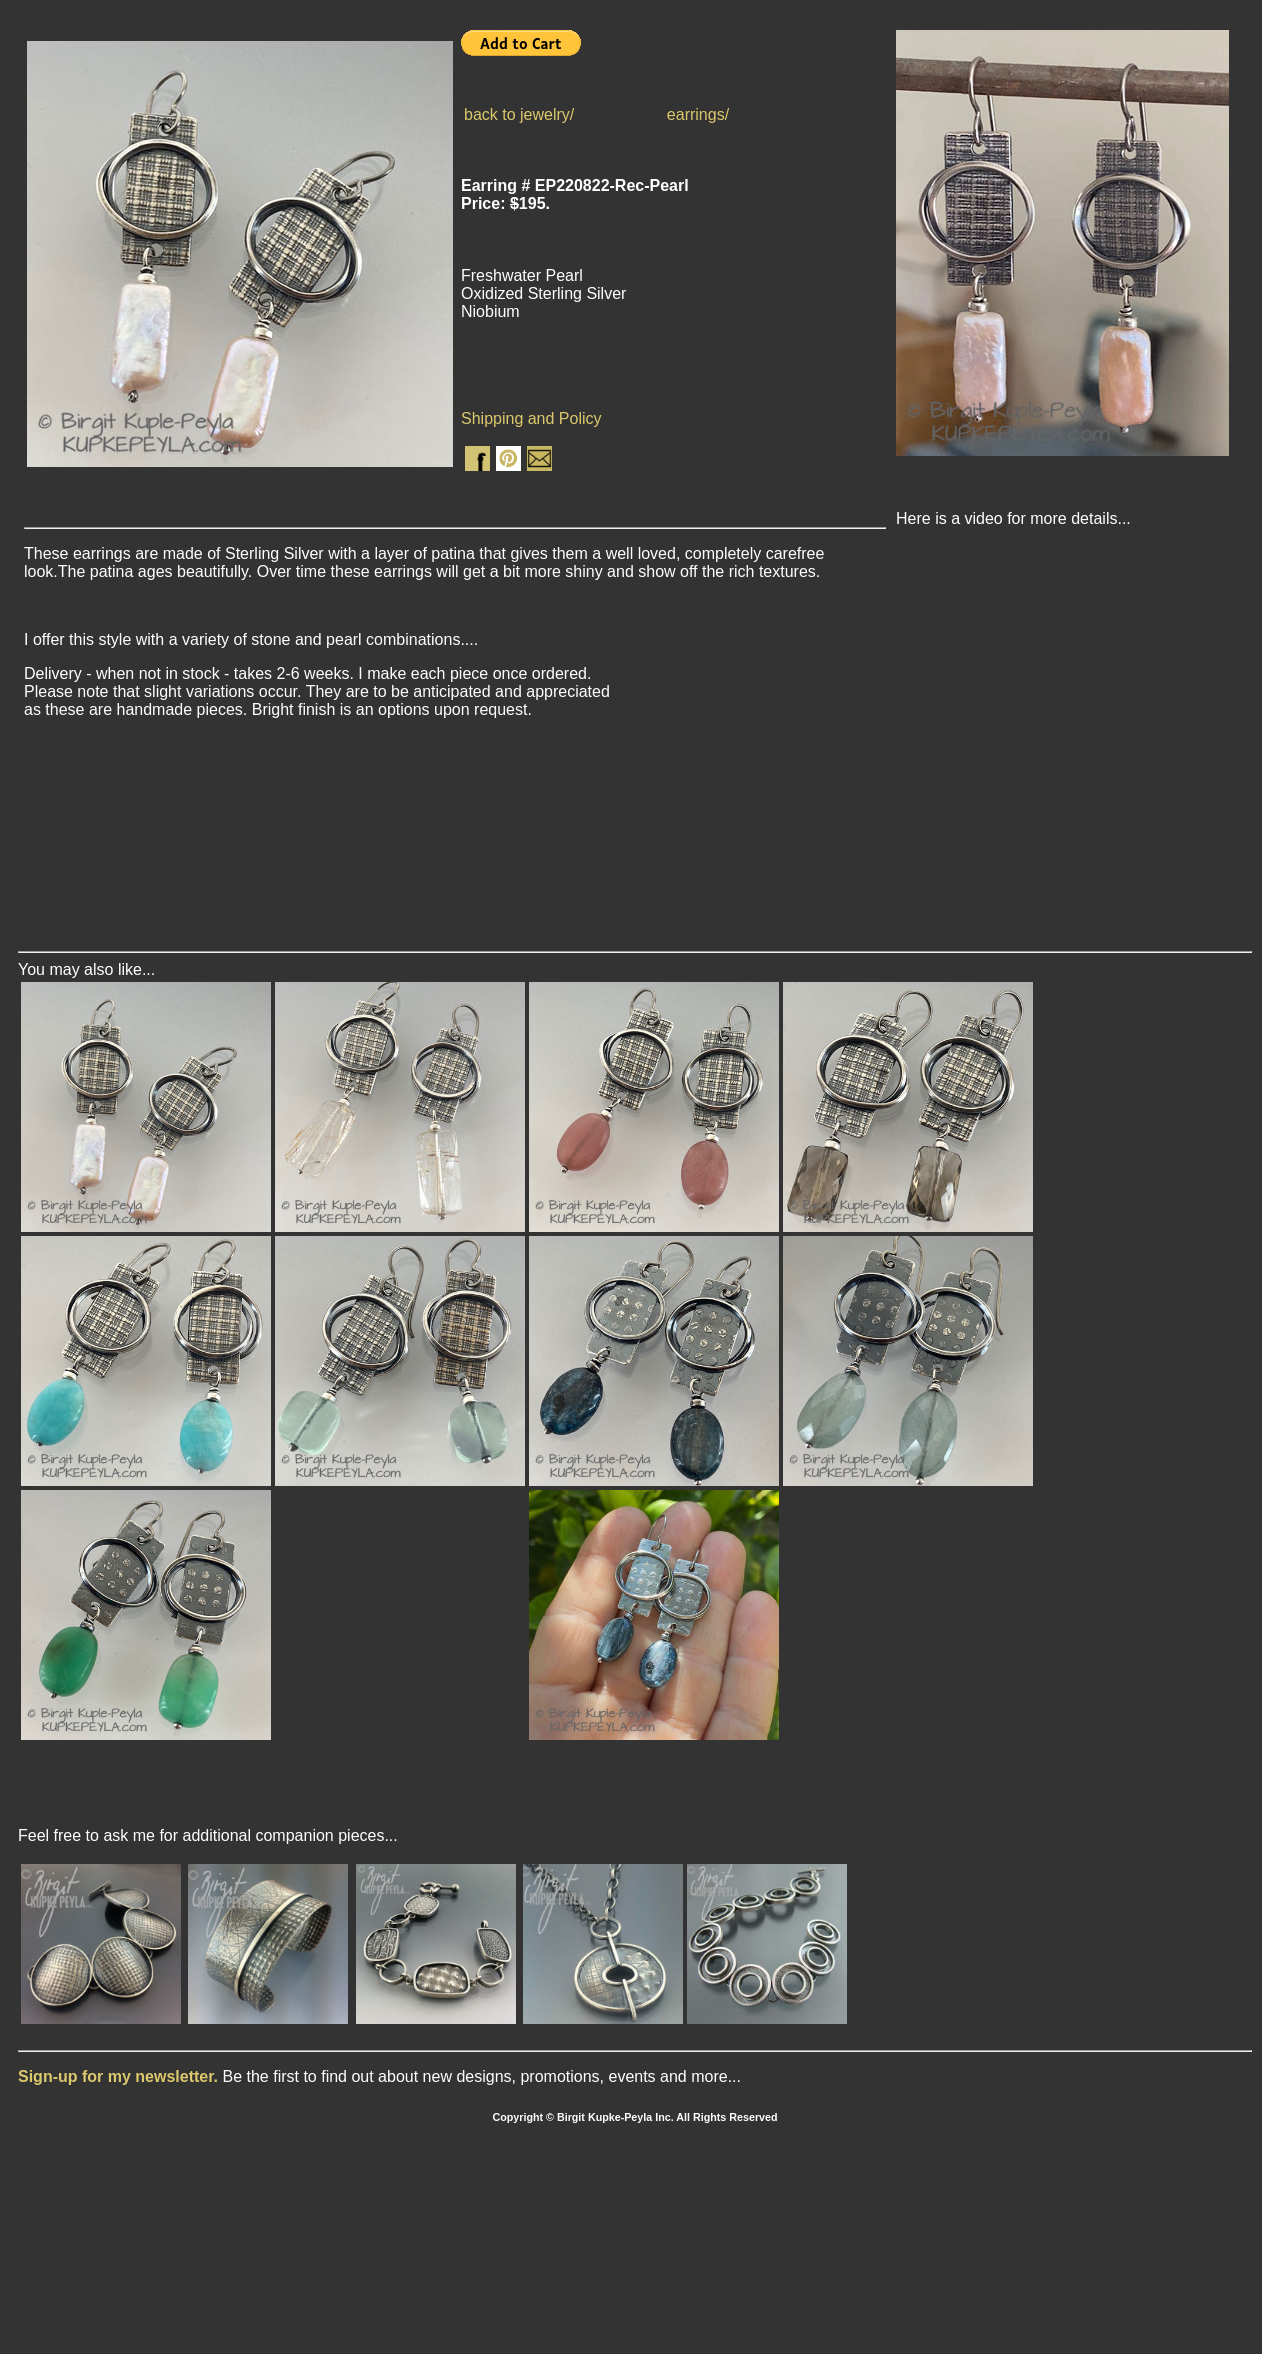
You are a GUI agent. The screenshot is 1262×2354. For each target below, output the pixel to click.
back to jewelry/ (519, 114)
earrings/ (698, 114)
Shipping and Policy (531, 418)
